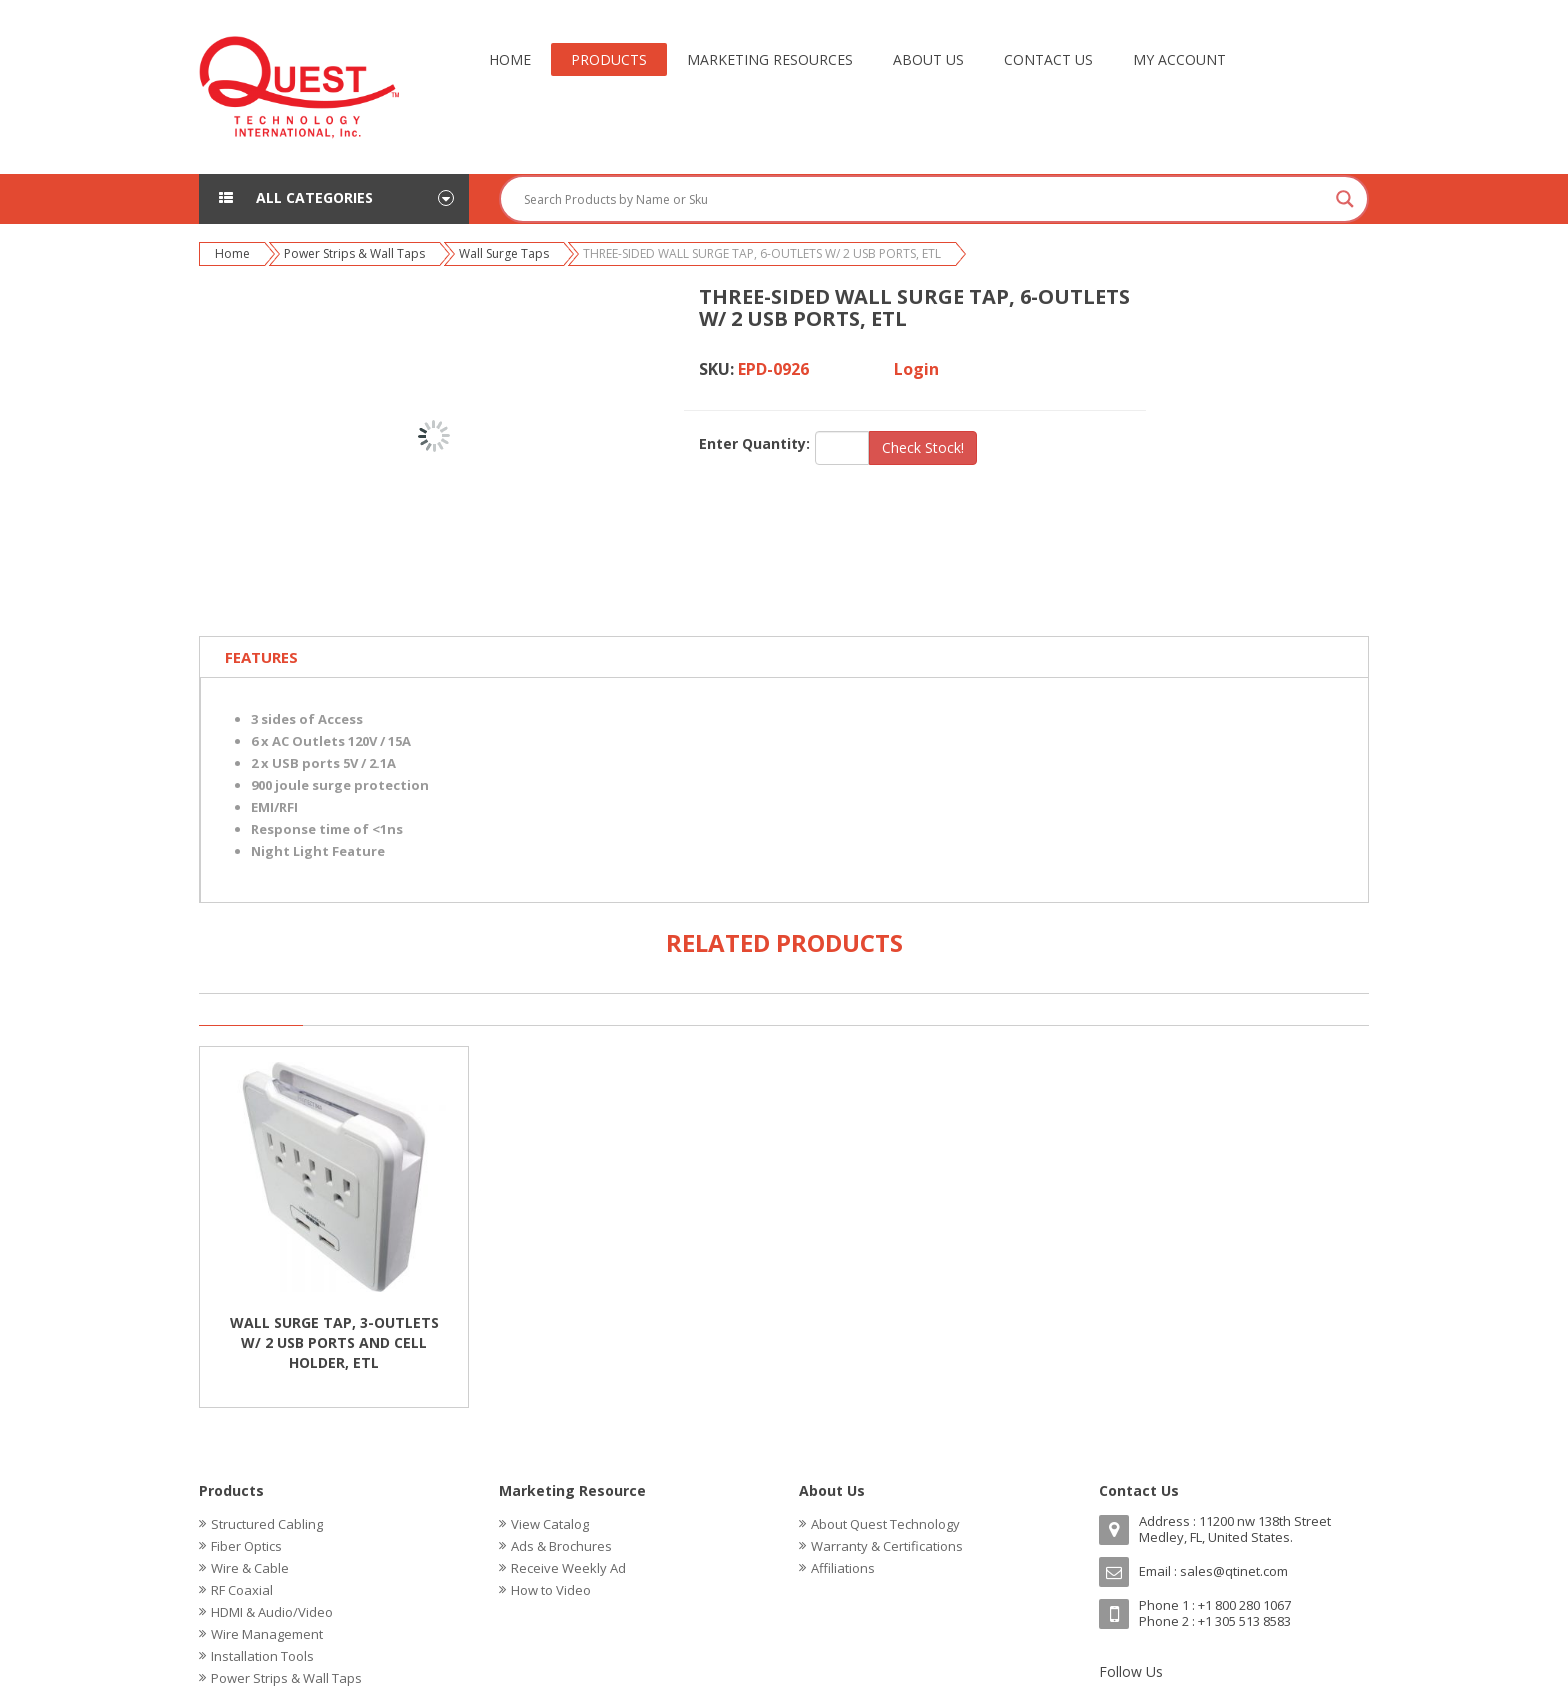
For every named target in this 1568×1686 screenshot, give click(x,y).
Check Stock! (923, 447)
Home (232, 253)
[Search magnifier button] (1345, 199)
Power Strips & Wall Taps (354, 253)
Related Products (784, 942)
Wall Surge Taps (504, 253)
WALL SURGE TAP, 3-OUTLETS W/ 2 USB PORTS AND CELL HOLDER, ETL (334, 1342)
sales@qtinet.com (1234, 1571)
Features (261, 657)
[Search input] (925, 199)
